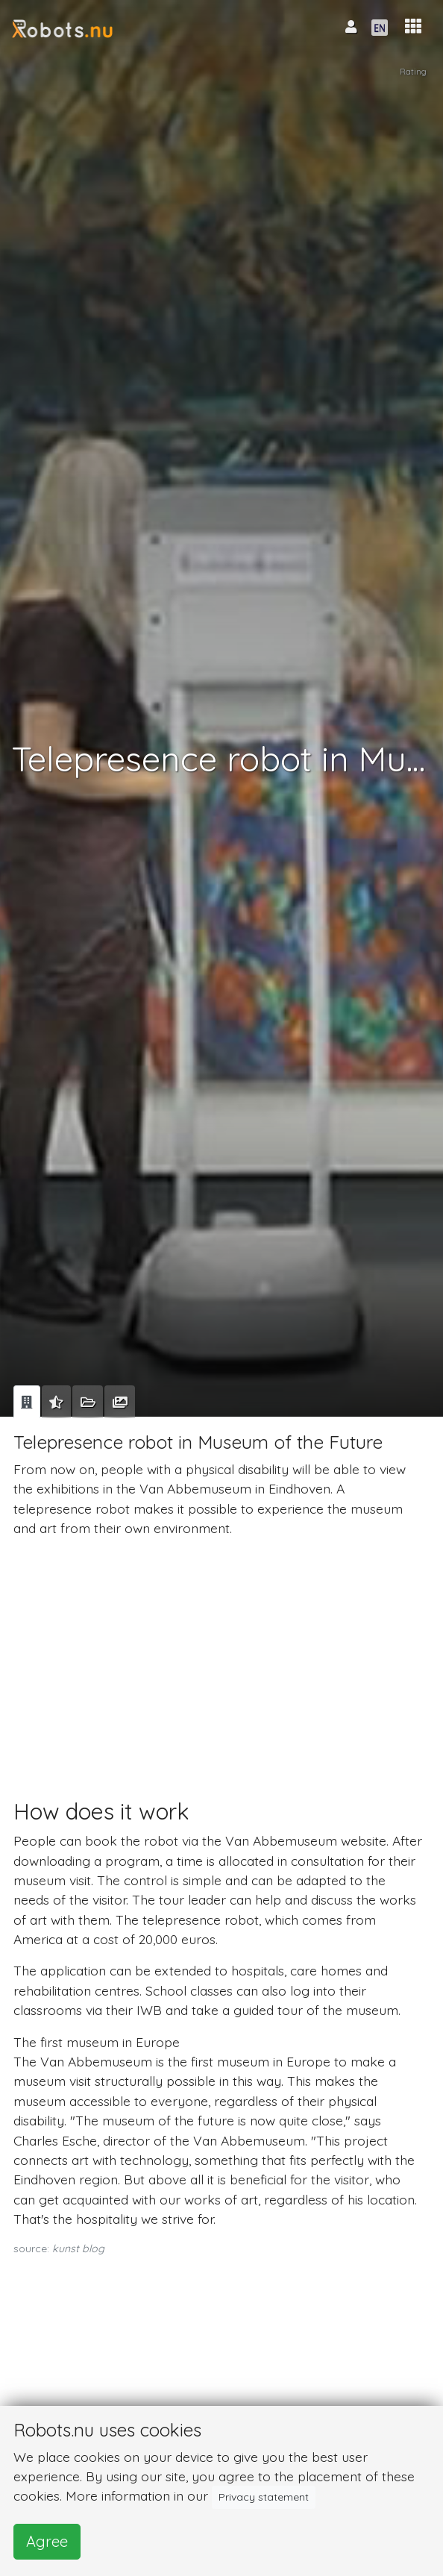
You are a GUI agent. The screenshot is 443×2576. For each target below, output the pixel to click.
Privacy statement (264, 2497)
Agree (47, 2541)
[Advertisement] (218, 1653)
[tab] (26, 1401)
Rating (413, 71)
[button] (413, 26)
